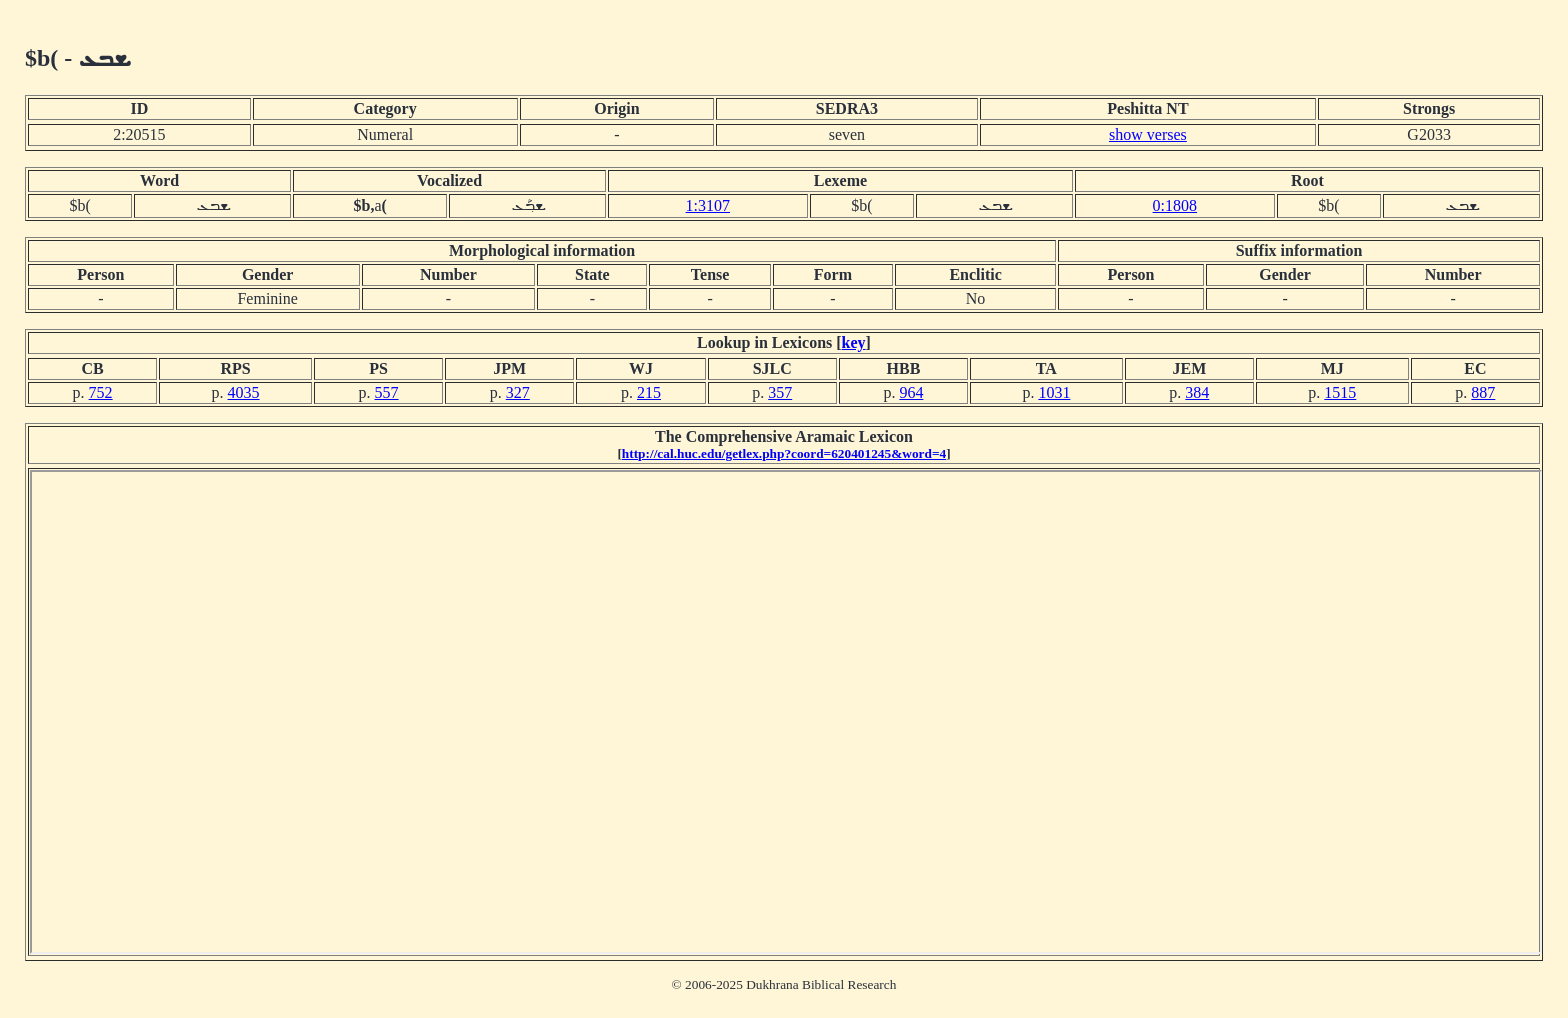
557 (387, 392)
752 (101, 392)
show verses (1148, 134)
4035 (244, 392)
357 (780, 392)
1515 (1340, 392)
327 (518, 392)
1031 (1054, 392)
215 (649, 392)
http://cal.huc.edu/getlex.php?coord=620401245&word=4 (784, 453)
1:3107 (708, 205)
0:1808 (1175, 205)
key (854, 342)
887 (1483, 392)
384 (1197, 392)
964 (911, 392)
